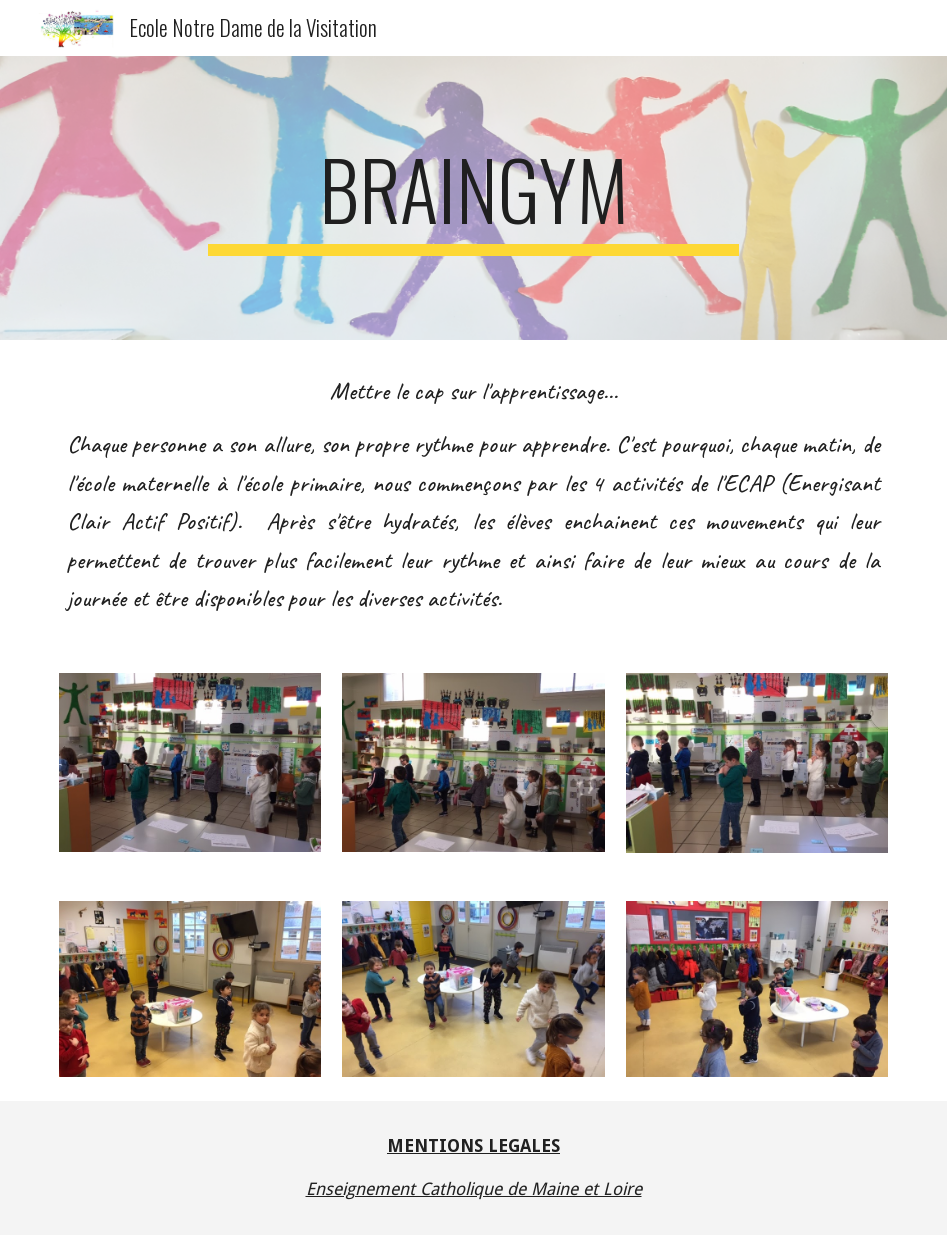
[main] (473, 198)
